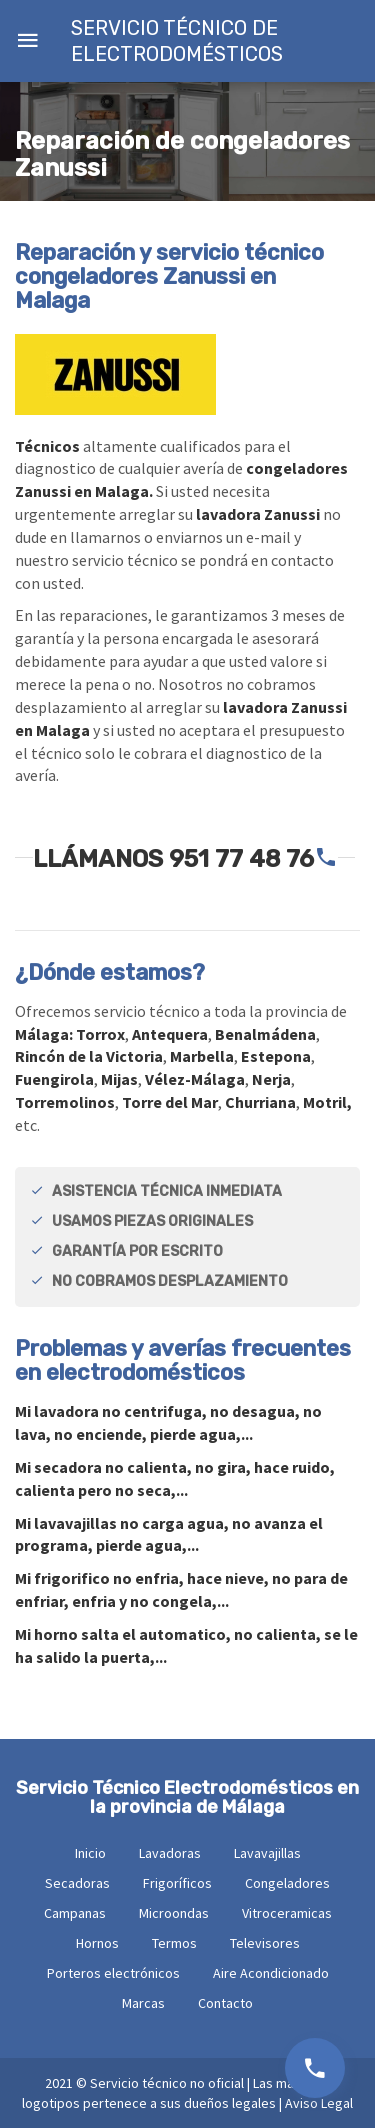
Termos (174, 1943)
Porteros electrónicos (113, 1973)
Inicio (90, 1853)
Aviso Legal (319, 2103)
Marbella (202, 1056)
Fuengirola (54, 1079)
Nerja (271, 1079)
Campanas (75, 1913)
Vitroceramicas (287, 1913)
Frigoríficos (177, 1883)
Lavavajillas (267, 1853)
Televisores (265, 1943)
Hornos (97, 1943)
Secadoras (77, 1883)
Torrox (100, 1034)
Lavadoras (170, 1853)
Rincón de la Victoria (89, 1056)
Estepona (276, 1056)
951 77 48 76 (241, 859)
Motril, (327, 1102)
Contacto (225, 2003)
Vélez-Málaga (195, 1079)
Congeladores (287, 1883)
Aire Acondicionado (271, 1973)
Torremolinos (65, 1102)
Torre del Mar (170, 1102)
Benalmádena (265, 1034)
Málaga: (45, 1034)
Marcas (143, 2003)
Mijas (119, 1079)
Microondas (174, 1913)
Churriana (260, 1102)
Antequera (170, 1034)
